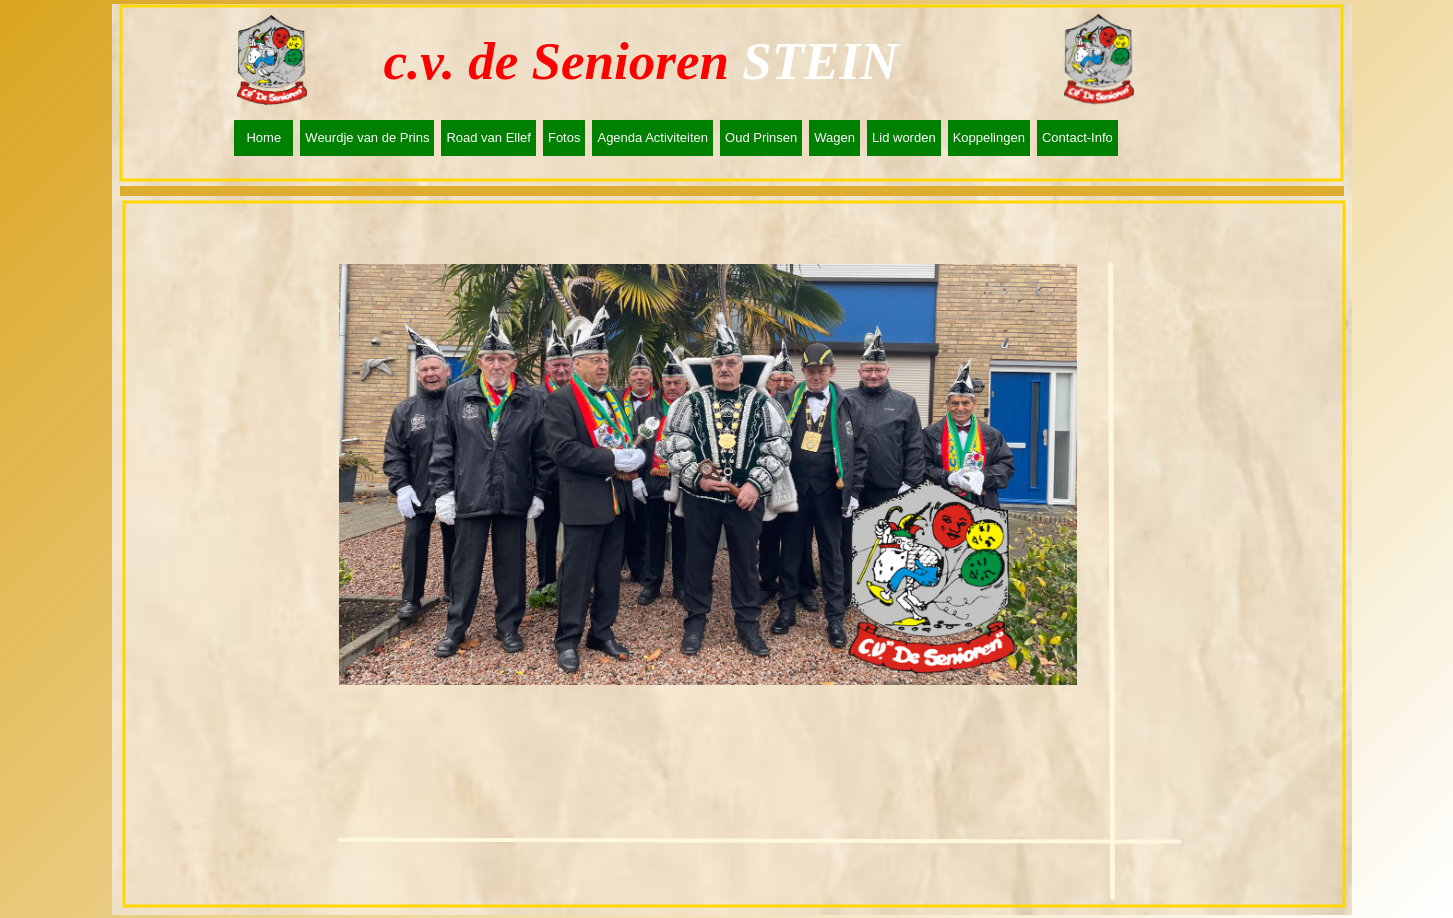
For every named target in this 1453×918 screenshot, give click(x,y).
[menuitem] (267, 138)
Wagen (834, 137)
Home (263, 137)
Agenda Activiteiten (652, 137)
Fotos (564, 137)
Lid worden (904, 137)
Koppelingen (989, 137)
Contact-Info (1077, 137)
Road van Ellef (488, 137)
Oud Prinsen (761, 137)
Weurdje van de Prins (367, 137)
